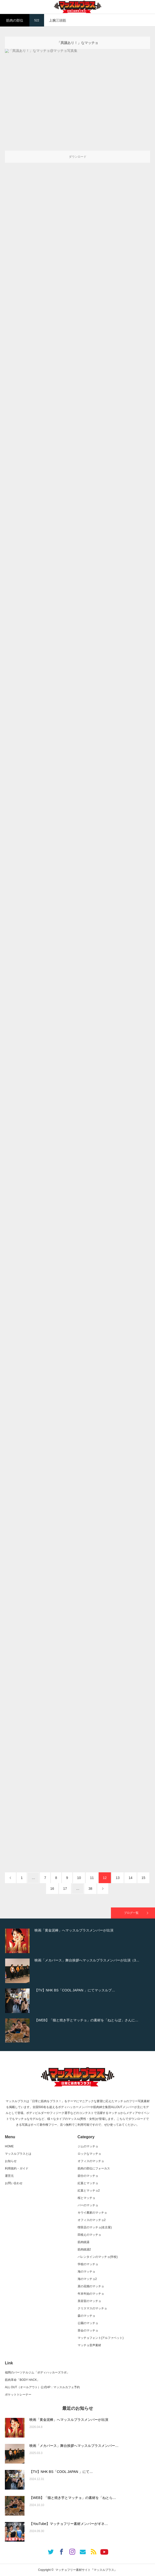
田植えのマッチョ (89, 2234)
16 (52, 1889)
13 (118, 1878)
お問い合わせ (14, 2183)
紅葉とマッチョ (88, 2183)
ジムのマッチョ (88, 2146)
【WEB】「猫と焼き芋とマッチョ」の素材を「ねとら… (72, 2498)
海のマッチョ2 (87, 2279)
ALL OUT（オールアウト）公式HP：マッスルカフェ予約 (42, 2387)
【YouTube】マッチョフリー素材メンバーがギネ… (68, 2524)
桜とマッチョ (86, 2198)
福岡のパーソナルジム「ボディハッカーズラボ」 (37, 2372)
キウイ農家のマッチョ (92, 2212)
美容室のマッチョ (89, 2301)
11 (92, 1878)
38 (90, 1889)
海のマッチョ (86, 2271)
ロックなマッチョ (89, 2153)
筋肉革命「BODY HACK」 (22, 2380)
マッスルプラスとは (18, 2153)
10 (79, 1878)
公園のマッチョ (88, 2323)
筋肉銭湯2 (84, 2249)
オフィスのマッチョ (91, 2161)
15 (143, 1878)
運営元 (9, 2176)
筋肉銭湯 (83, 2242)
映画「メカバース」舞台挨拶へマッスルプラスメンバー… (74, 2446)
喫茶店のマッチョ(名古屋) (95, 2227)
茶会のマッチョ (88, 2330)
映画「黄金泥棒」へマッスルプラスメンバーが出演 (68, 2420)
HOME (9, 2146)
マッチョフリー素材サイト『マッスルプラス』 (86, 2570)
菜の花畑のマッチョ (91, 2286)
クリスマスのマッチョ (92, 2308)
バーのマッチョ (88, 2205)
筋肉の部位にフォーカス (94, 2168)
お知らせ (11, 2161)
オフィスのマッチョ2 (92, 2220)
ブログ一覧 (131, 1913)
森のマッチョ (86, 2315)
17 (65, 1889)
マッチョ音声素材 (89, 2345)
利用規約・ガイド (16, 2168)
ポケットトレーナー (18, 2394)
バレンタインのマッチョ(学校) (98, 2257)
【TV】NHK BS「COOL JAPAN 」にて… (61, 2472)
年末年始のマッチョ (91, 2293)
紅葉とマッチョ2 (89, 2190)
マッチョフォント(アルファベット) (101, 2338)
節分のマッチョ (88, 2176)
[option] (77, 1940)
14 (130, 1878)
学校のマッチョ (88, 2264)
